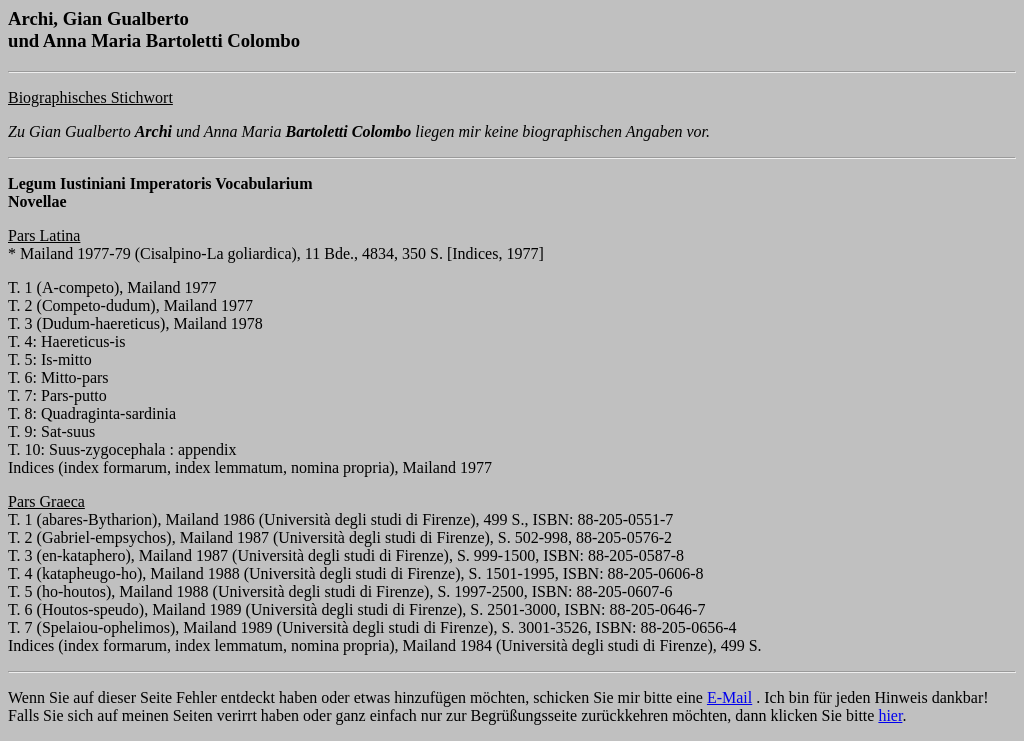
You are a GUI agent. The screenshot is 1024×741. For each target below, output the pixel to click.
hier (890, 715)
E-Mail (729, 697)
